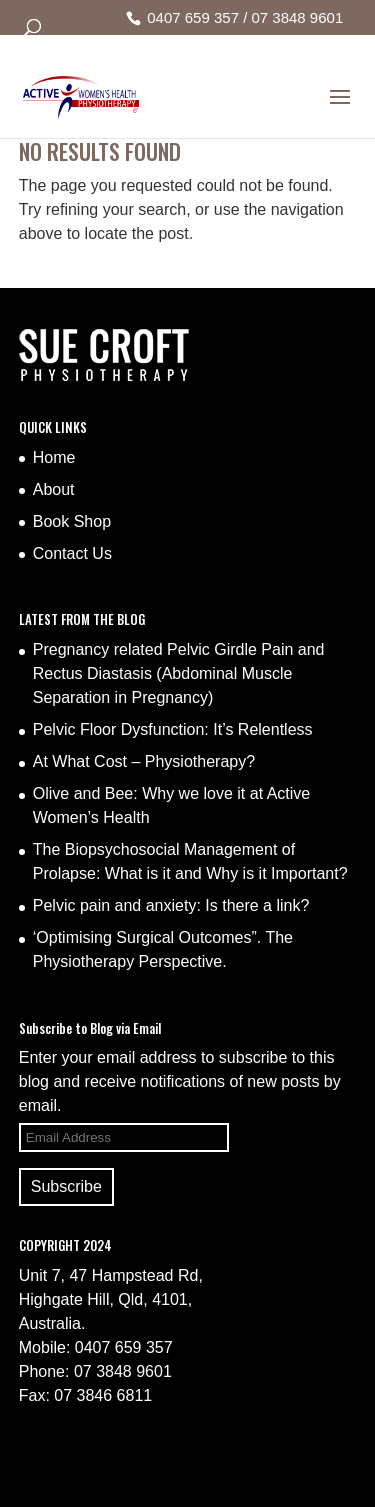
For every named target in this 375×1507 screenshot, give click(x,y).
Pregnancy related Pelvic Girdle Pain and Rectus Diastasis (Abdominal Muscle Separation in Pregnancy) (179, 673)
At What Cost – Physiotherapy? (144, 761)
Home (54, 457)
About (54, 489)
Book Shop (72, 521)
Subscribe (66, 1186)
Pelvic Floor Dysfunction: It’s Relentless (173, 729)
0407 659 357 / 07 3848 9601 (245, 17)
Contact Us (72, 553)
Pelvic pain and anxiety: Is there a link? (171, 905)
